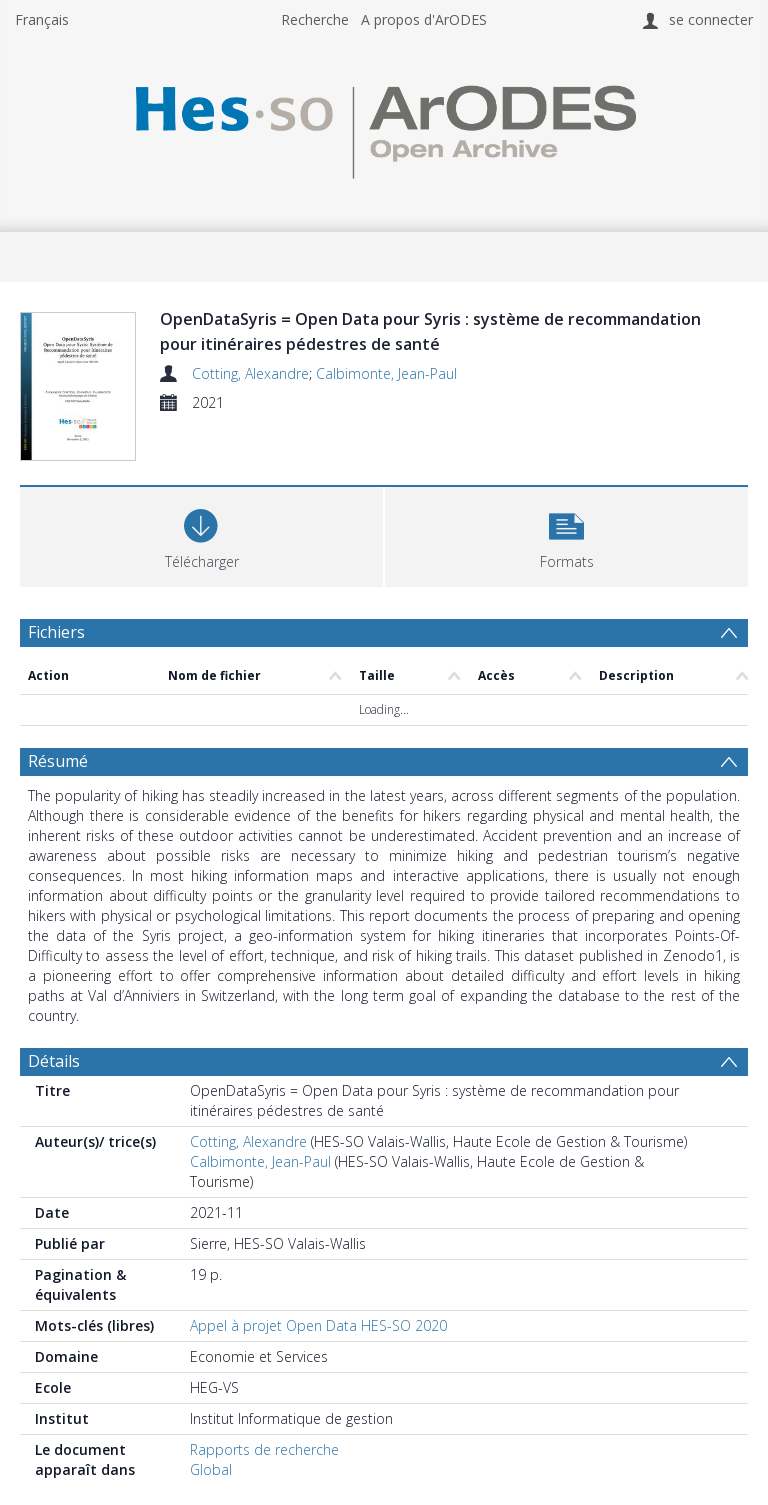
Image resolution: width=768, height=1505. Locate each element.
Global (211, 1469)
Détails (54, 1061)
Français (42, 19)
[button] (566, 534)
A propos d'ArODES (424, 19)
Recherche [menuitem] (315, 19)
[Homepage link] (383, 126)
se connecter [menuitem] (711, 19)
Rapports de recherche (264, 1449)
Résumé (58, 761)
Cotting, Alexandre (250, 373)
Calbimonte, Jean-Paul (386, 373)
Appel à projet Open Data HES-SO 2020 (318, 1325)
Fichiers (56, 632)
